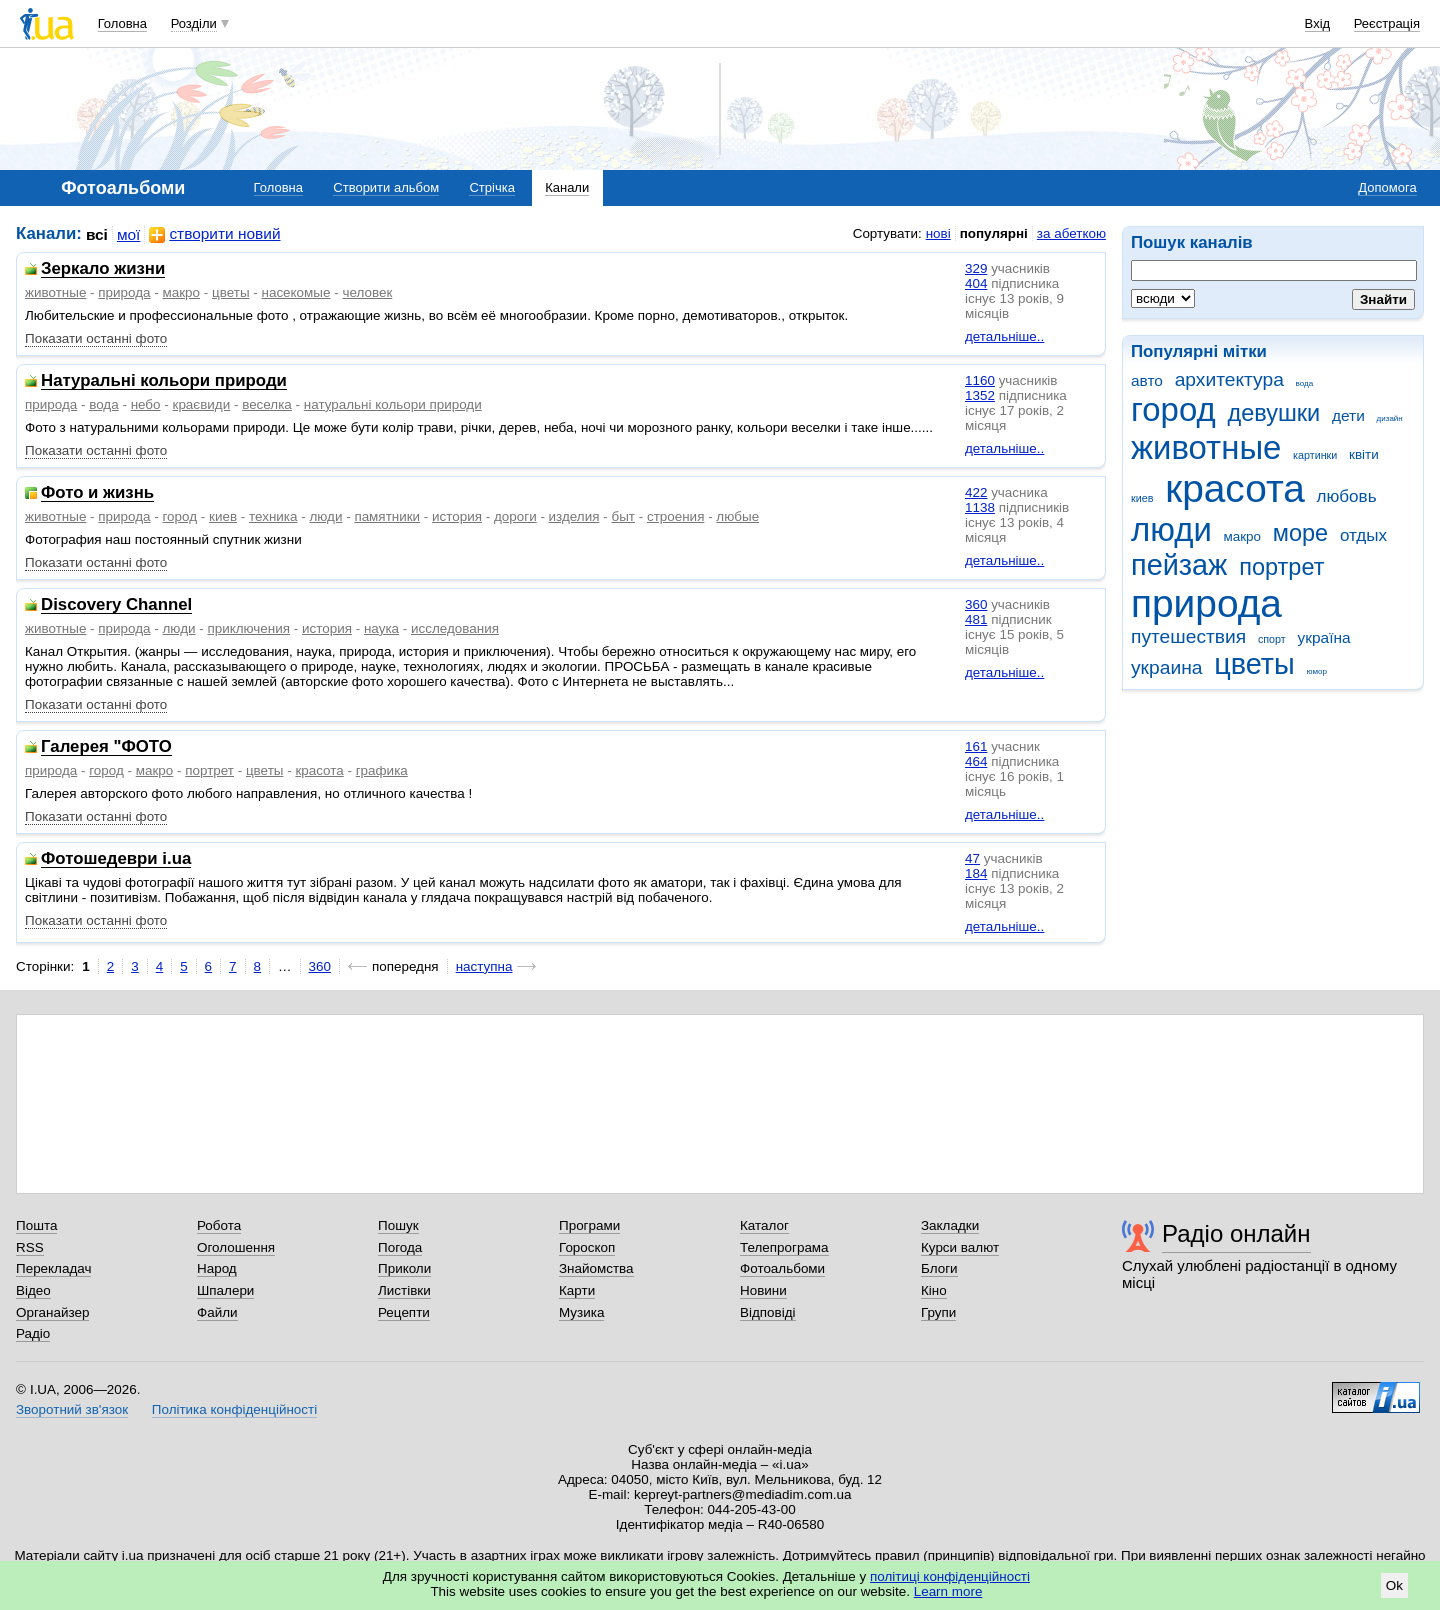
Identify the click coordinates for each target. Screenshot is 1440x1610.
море (1300, 533)
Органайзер (52, 1312)
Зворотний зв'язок (72, 1409)
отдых (1363, 535)
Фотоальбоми (782, 1268)
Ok (1394, 1585)
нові (938, 233)
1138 (980, 507)
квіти (1364, 454)
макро (1243, 536)
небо (146, 404)
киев (1142, 498)
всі (97, 234)
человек (367, 292)
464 (976, 761)
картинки (1315, 455)
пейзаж (1179, 565)
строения (676, 516)
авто (1147, 380)
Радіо (33, 1333)
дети (1348, 415)
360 (976, 604)
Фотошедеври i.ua (116, 859)
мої (129, 234)
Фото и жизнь (97, 493)
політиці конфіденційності (950, 1576)
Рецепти (404, 1312)
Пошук (398, 1225)
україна (1323, 637)
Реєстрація (1387, 23)
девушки (1273, 413)
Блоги (939, 1268)
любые (737, 516)
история (457, 516)
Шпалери (225, 1290)
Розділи (194, 23)
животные (1206, 447)
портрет (1281, 567)
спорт (1272, 639)
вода (1305, 383)
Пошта (36, 1225)
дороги (515, 516)
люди (1171, 529)
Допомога (1387, 187)
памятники (387, 516)
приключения (248, 628)
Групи (938, 1312)
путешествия (1188, 636)
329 (976, 268)
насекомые (296, 292)
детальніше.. (1004, 336)
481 (976, 619)
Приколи (404, 1268)
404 (976, 283)
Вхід (1318, 23)
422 (976, 492)
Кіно (934, 1290)
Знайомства (596, 1268)
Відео (33, 1290)
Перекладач (53, 1268)
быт (623, 516)
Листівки (404, 1290)
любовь (1347, 496)
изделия (574, 516)
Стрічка (491, 187)
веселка (267, 404)
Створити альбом (386, 187)
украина (1166, 667)
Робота (219, 1225)
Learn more (948, 1591)
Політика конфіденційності (234, 1409)
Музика (581, 1312)
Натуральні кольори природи (164, 381)
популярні (994, 233)
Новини (763, 1290)
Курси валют (960, 1247)
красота (1235, 488)
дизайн (1390, 418)
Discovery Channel (116, 605)
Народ (217, 1268)
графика (382, 770)
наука (381, 628)
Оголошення (236, 1247)
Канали (567, 187)
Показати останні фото (96, 338)
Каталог (764, 1225)
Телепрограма (784, 1247)
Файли (217, 1312)
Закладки (950, 1225)
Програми (589, 1225)
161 (976, 746)
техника (273, 516)
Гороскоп (587, 1247)
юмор (1317, 671)
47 (972, 858)
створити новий (214, 234)
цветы (1254, 664)
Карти (577, 1290)
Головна (122, 23)
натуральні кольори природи (393, 404)
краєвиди (202, 404)
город (1173, 409)
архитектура (1229, 379)
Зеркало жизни (103, 269)
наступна (484, 966)
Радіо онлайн (1236, 1233)
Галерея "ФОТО (106, 747)
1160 (980, 380)
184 (976, 873)
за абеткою (1071, 233)
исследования (455, 628)
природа (1206, 603)
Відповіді (768, 1312)
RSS (30, 1247)
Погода (400, 1247)
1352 (980, 395)
